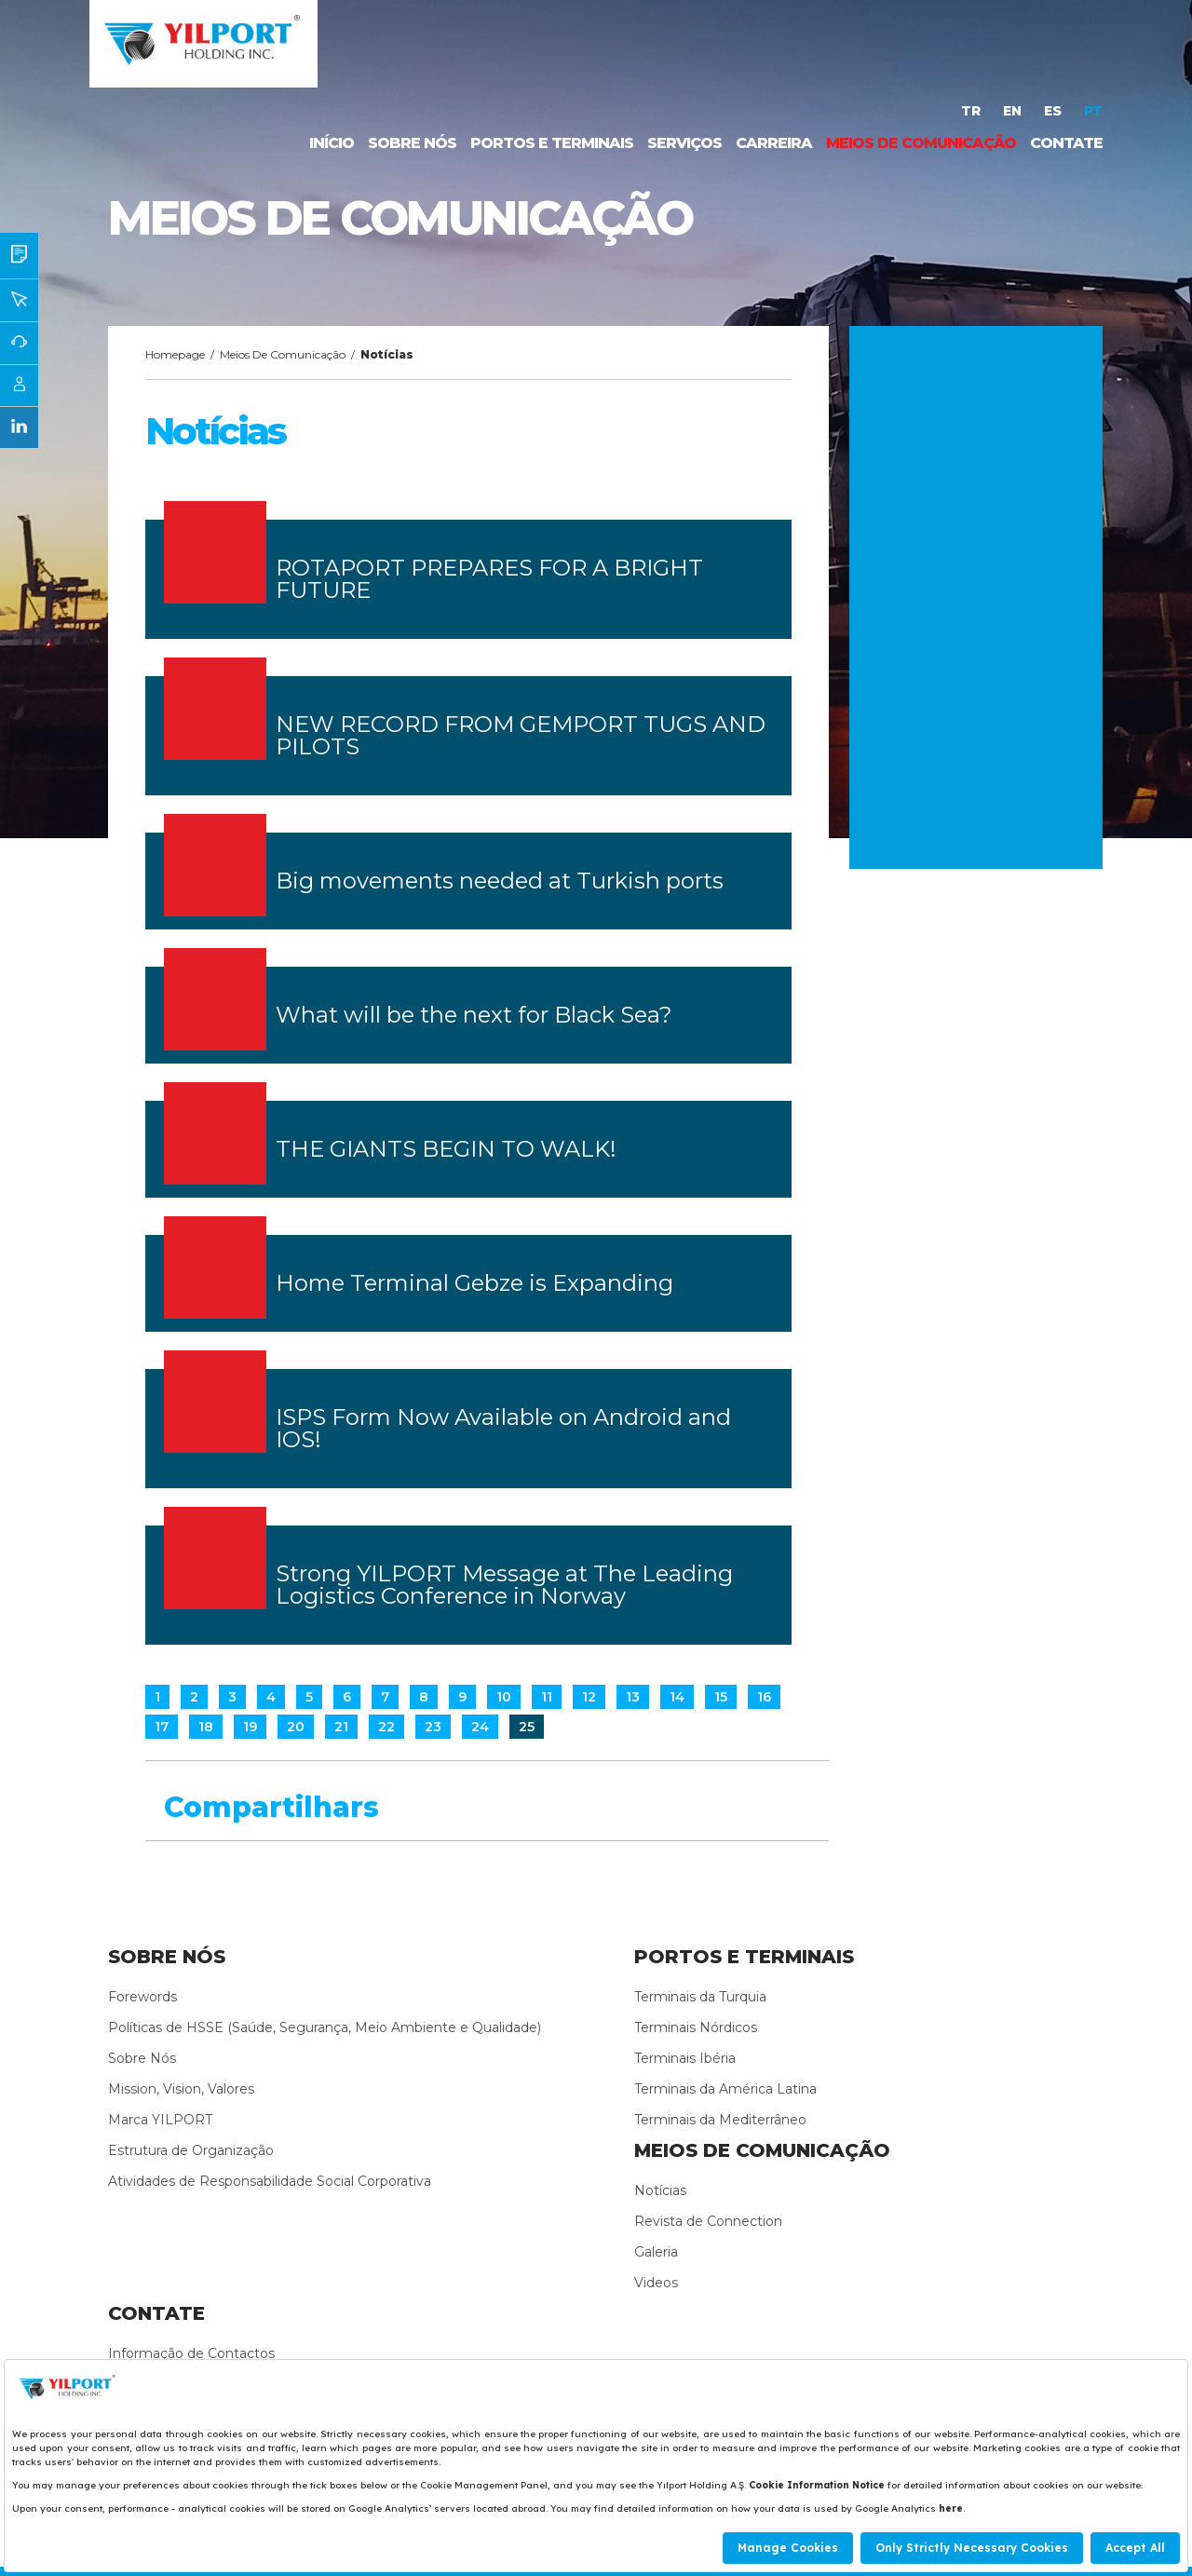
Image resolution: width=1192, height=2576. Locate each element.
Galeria (656, 2252)
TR (972, 110)
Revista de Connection (708, 2221)
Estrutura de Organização (191, 2150)
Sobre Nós (142, 2058)
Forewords (142, 1996)
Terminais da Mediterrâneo (720, 2119)
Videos (656, 2282)
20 (296, 1726)
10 (503, 1696)
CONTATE (1066, 143)
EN (1014, 110)
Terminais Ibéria (685, 2058)
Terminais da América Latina (725, 2089)
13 (633, 1696)
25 (527, 1726)
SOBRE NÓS (412, 143)
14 (677, 1696)
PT (1093, 110)
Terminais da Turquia (700, 1996)
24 (480, 1726)
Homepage (175, 354)
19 (250, 1726)
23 (433, 1726)
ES (1054, 110)
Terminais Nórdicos (695, 2027)
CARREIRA (774, 143)
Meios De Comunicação (282, 354)
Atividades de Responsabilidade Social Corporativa (269, 2181)
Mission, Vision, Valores (181, 2089)
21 (341, 1726)
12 (589, 1696)
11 (546, 1696)
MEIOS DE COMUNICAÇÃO (921, 143)
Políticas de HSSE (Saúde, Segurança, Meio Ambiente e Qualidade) (324, 2027)
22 (386, 1726)
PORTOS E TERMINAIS (551, 143)
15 (720, 1696)
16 (764, 1696)
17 (162, 1726)
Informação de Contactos (191, 2353)
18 (205, 1726)
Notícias (660, 2190)
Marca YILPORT (160, 2119)
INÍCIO (331, 143)
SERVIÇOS (684, 143)
